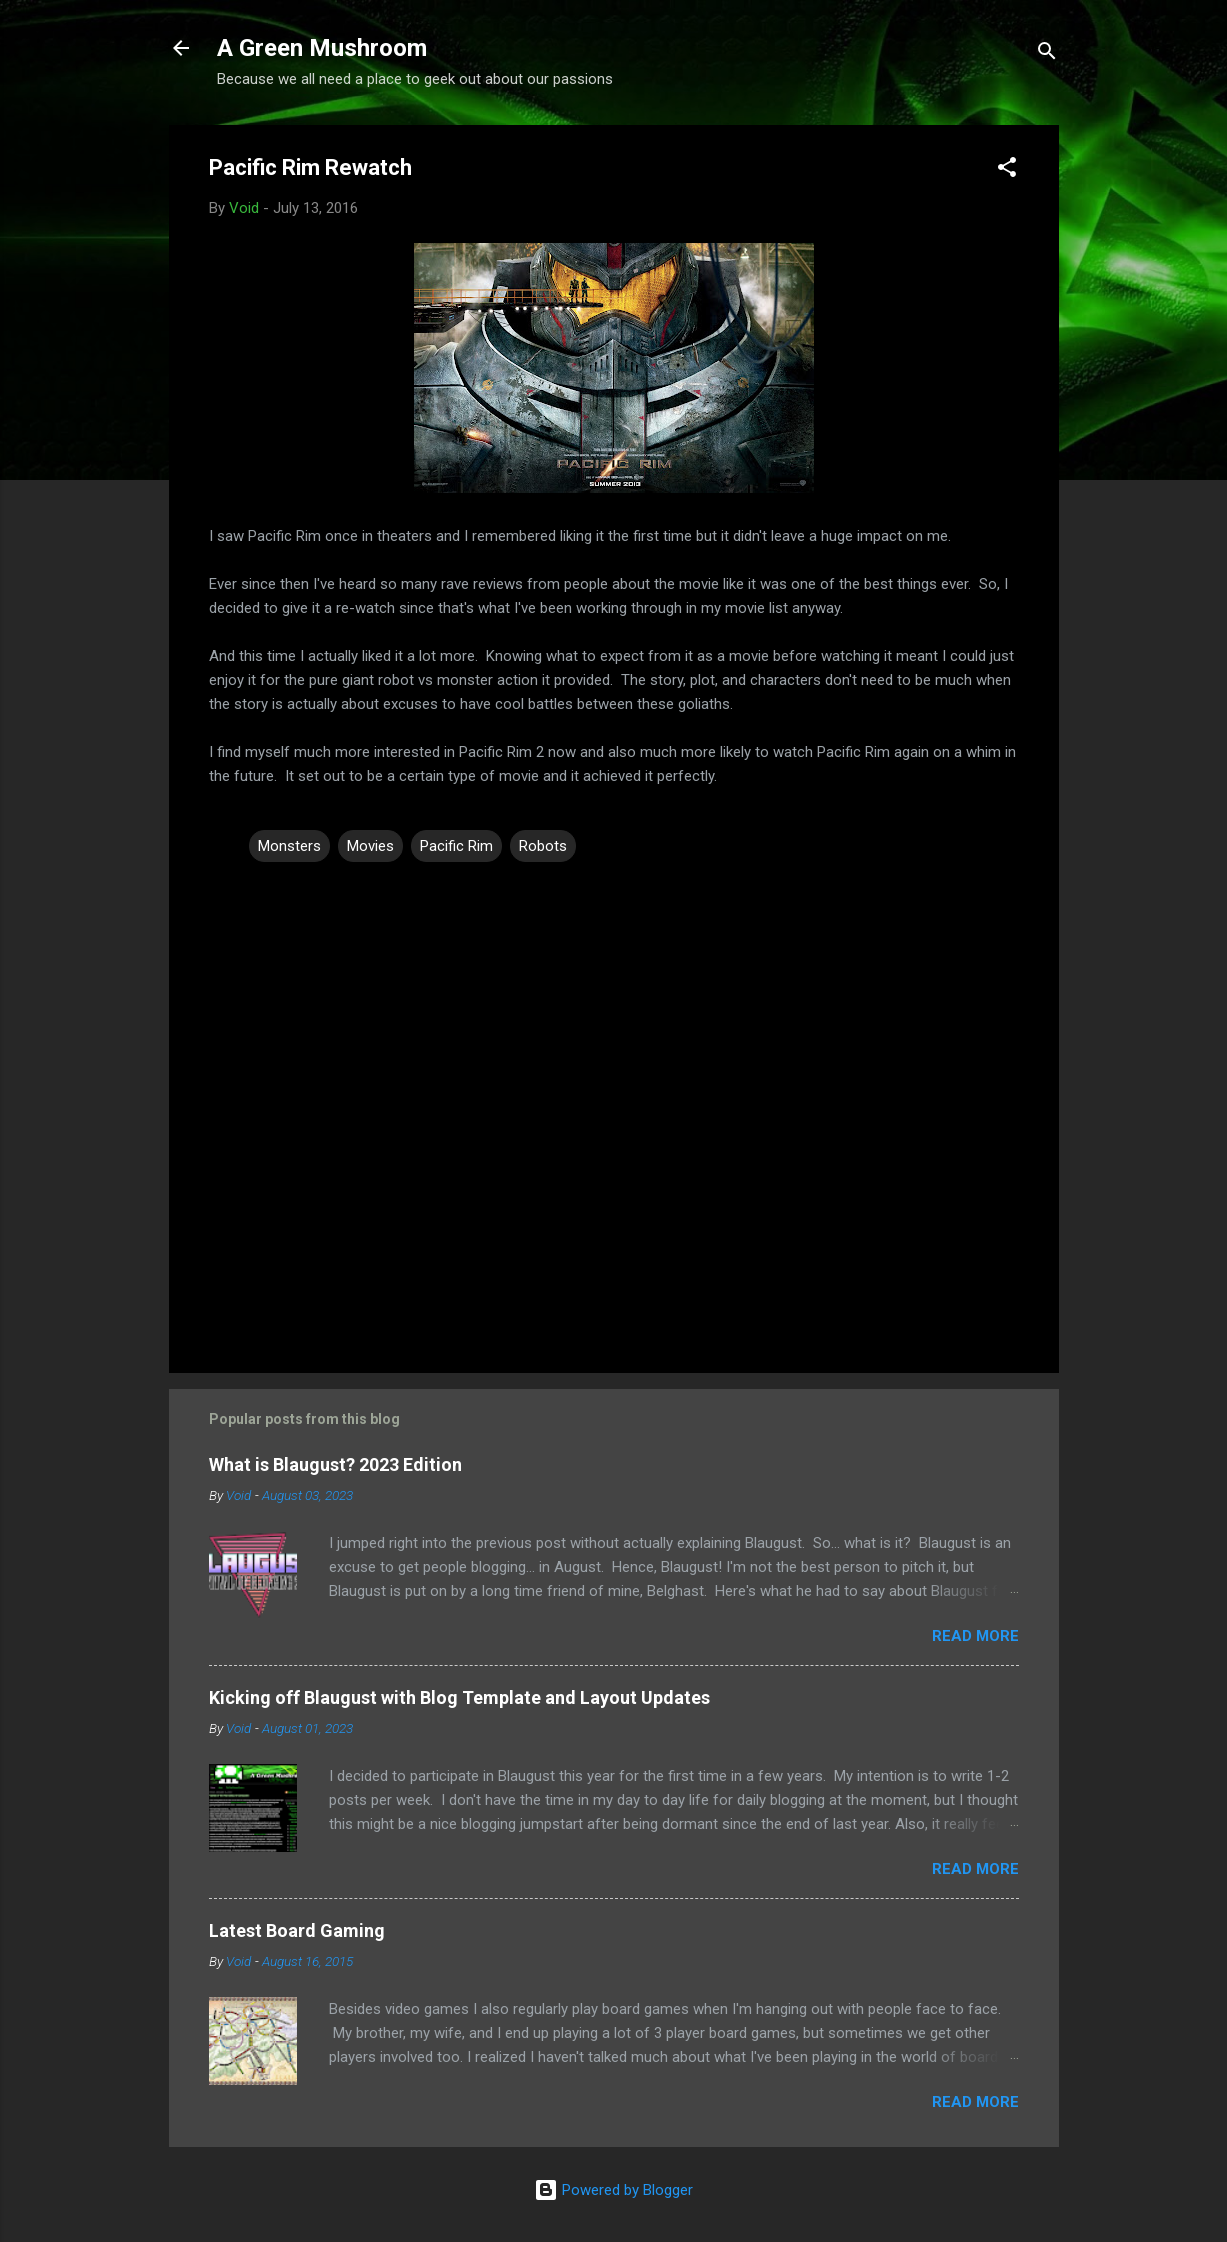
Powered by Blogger (613, 2190)
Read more (975, 1636)
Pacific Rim (456, 846)
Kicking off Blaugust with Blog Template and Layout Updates (459, 1697)
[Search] (1047, 54)
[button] (1007, 170)
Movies (370, 846)
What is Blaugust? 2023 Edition (335, 1464)
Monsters (289, 846)
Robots (543, 846)
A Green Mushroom (322, 48)
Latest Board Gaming (297, 1930)
